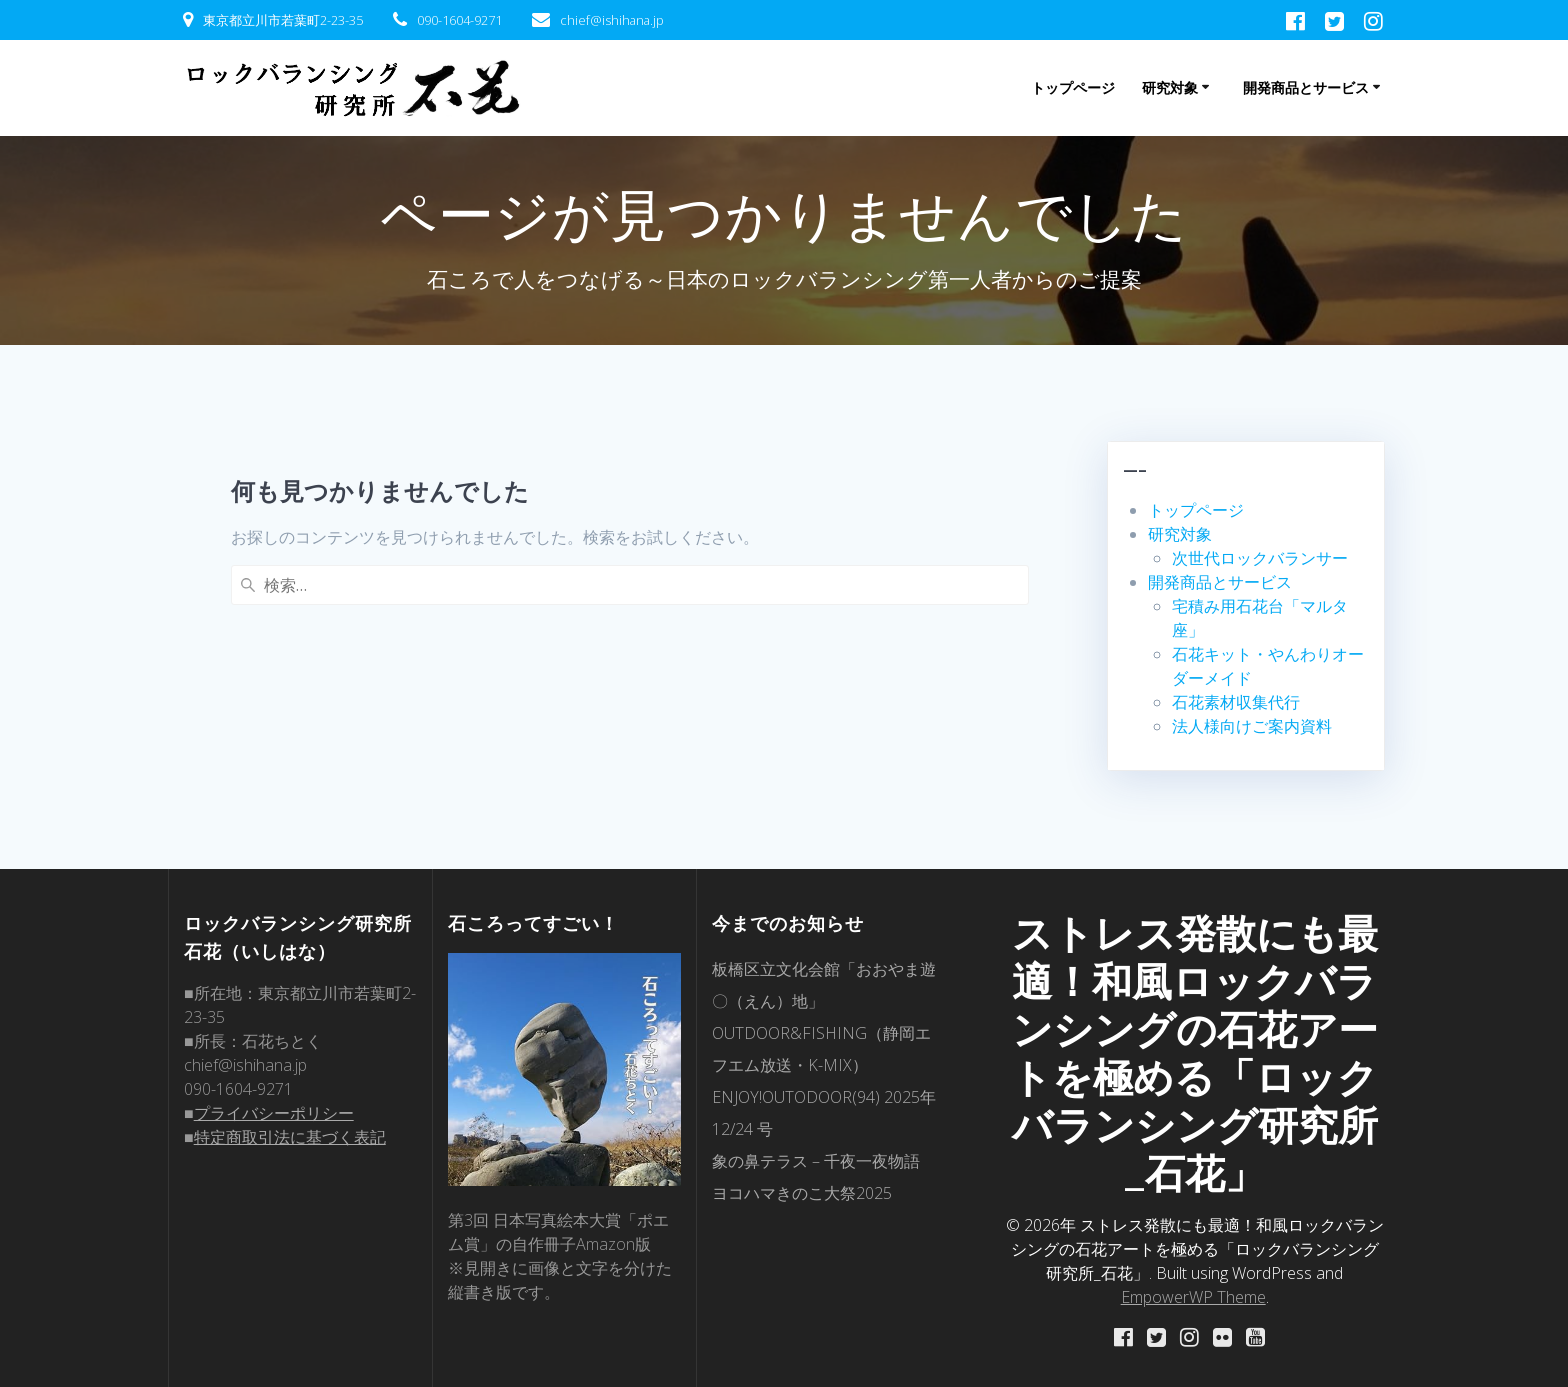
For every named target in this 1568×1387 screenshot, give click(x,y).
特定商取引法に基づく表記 (290, 1136)
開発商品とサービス (1306, 87)
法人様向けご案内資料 (1252, 726)
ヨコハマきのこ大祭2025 (802, 1192)
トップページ (1073, 87)
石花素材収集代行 (1236, 702)
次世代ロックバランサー (1260, 558)
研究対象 (1170, 87)
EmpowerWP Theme (1193, 1296)
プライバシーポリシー (274, 1112)
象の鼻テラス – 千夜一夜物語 (816, 1160)
